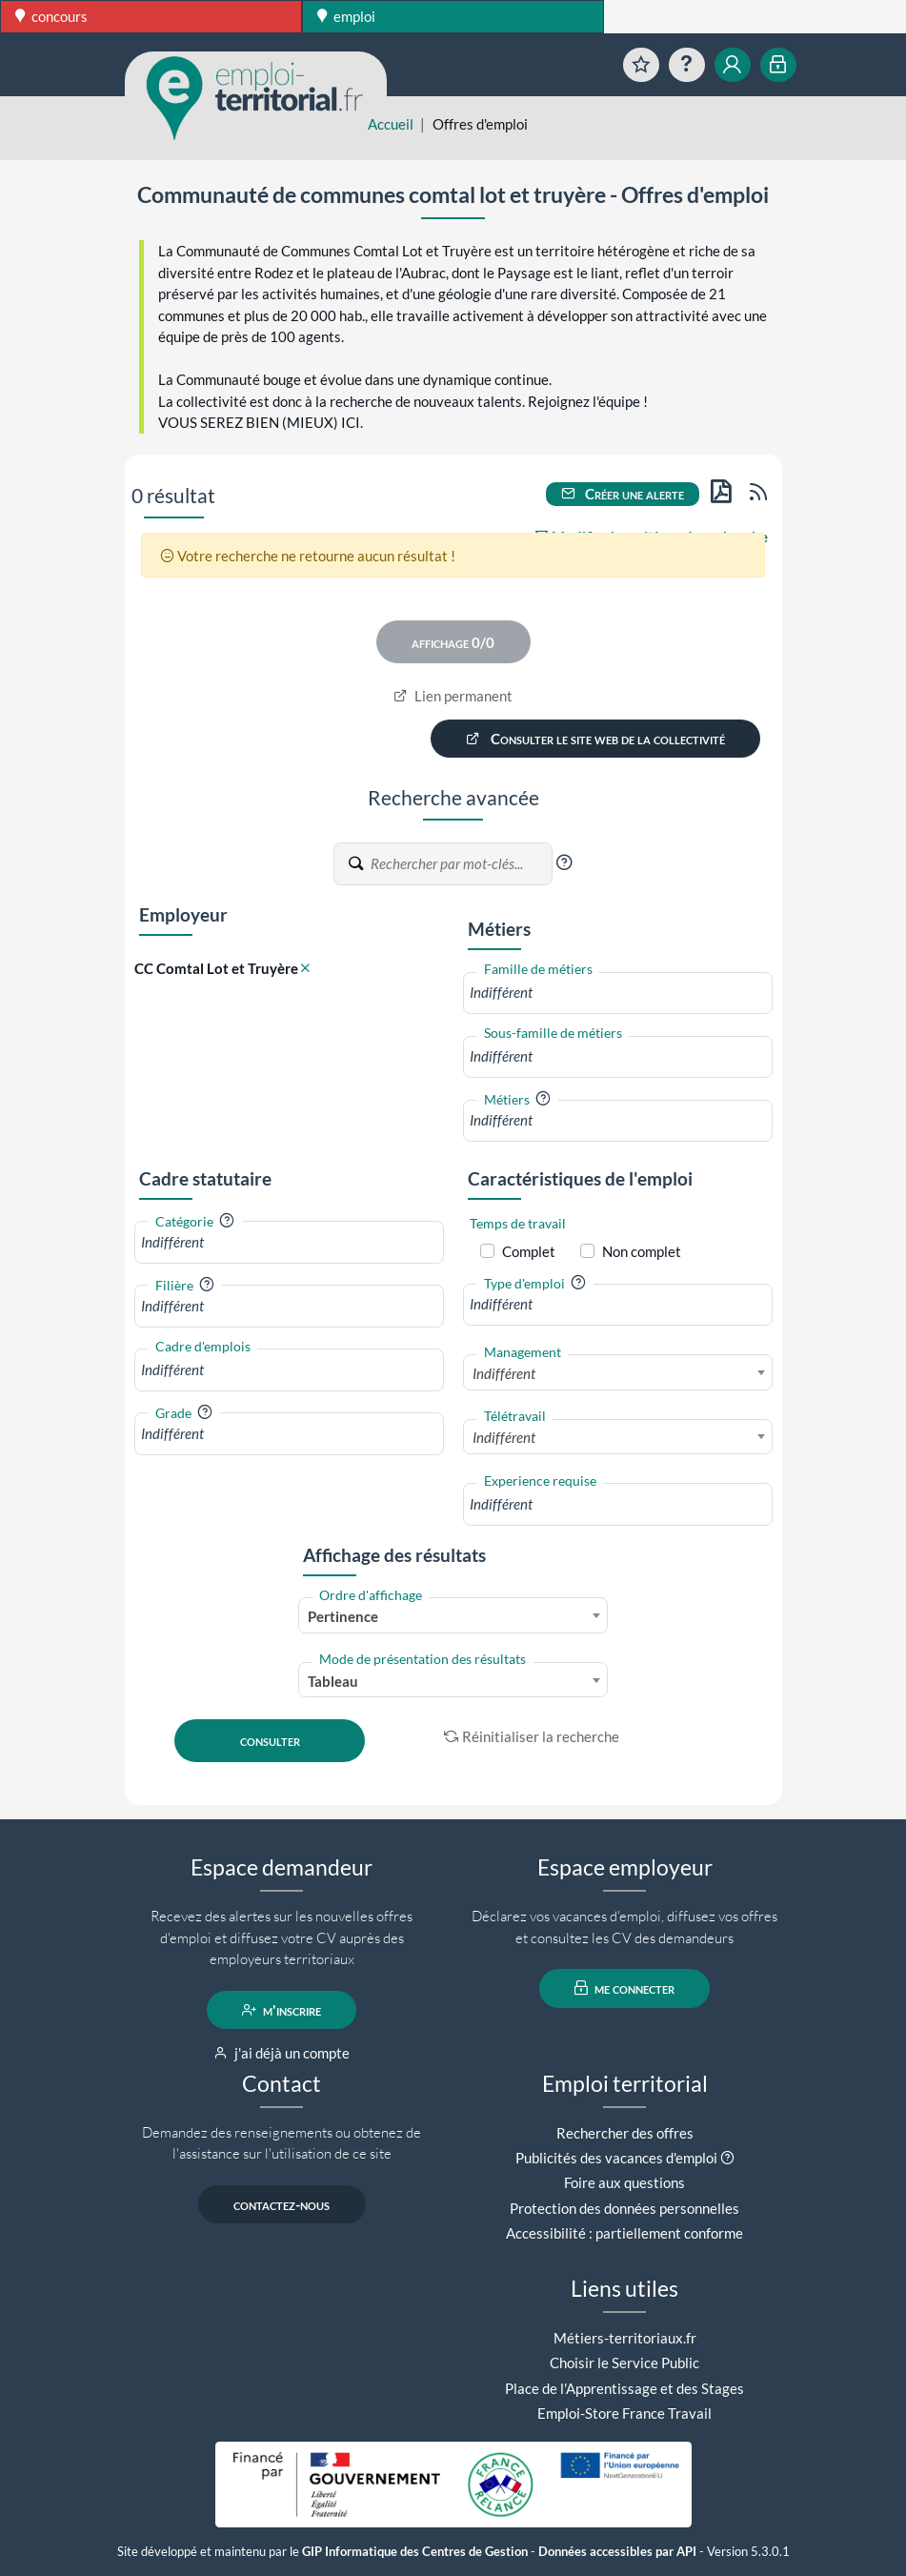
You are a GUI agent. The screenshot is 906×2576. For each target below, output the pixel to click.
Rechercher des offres (625, 2132)
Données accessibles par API (617, 2552)
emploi (346, 16)
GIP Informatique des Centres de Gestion (415, 2552)
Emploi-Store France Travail (624, 2413)
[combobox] (618, 992)
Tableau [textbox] (333, 1681)
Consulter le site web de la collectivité (595, 738)
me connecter (624, 1988)
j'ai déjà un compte (281, 2052)
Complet (528, 1251)
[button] (564, 862)
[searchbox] (618, 993)
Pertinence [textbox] (343, 1616)
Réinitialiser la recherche (531, 1736)
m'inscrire (281, 2009)
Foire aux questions (624, 2182)
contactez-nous (281, 2204)
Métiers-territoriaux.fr (625, 2337)
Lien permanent (453, 695)
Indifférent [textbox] (504, 1373)
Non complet (641, 1251)
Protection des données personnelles (624, 2208)
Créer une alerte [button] (623, 493)
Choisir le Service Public (624, 2362)
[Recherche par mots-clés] (460, 863)
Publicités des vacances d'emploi (616, 2157)
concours (51, 16)
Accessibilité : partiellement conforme (624, 2232)
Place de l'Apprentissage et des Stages (624, 2388)
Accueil (390, 123)
